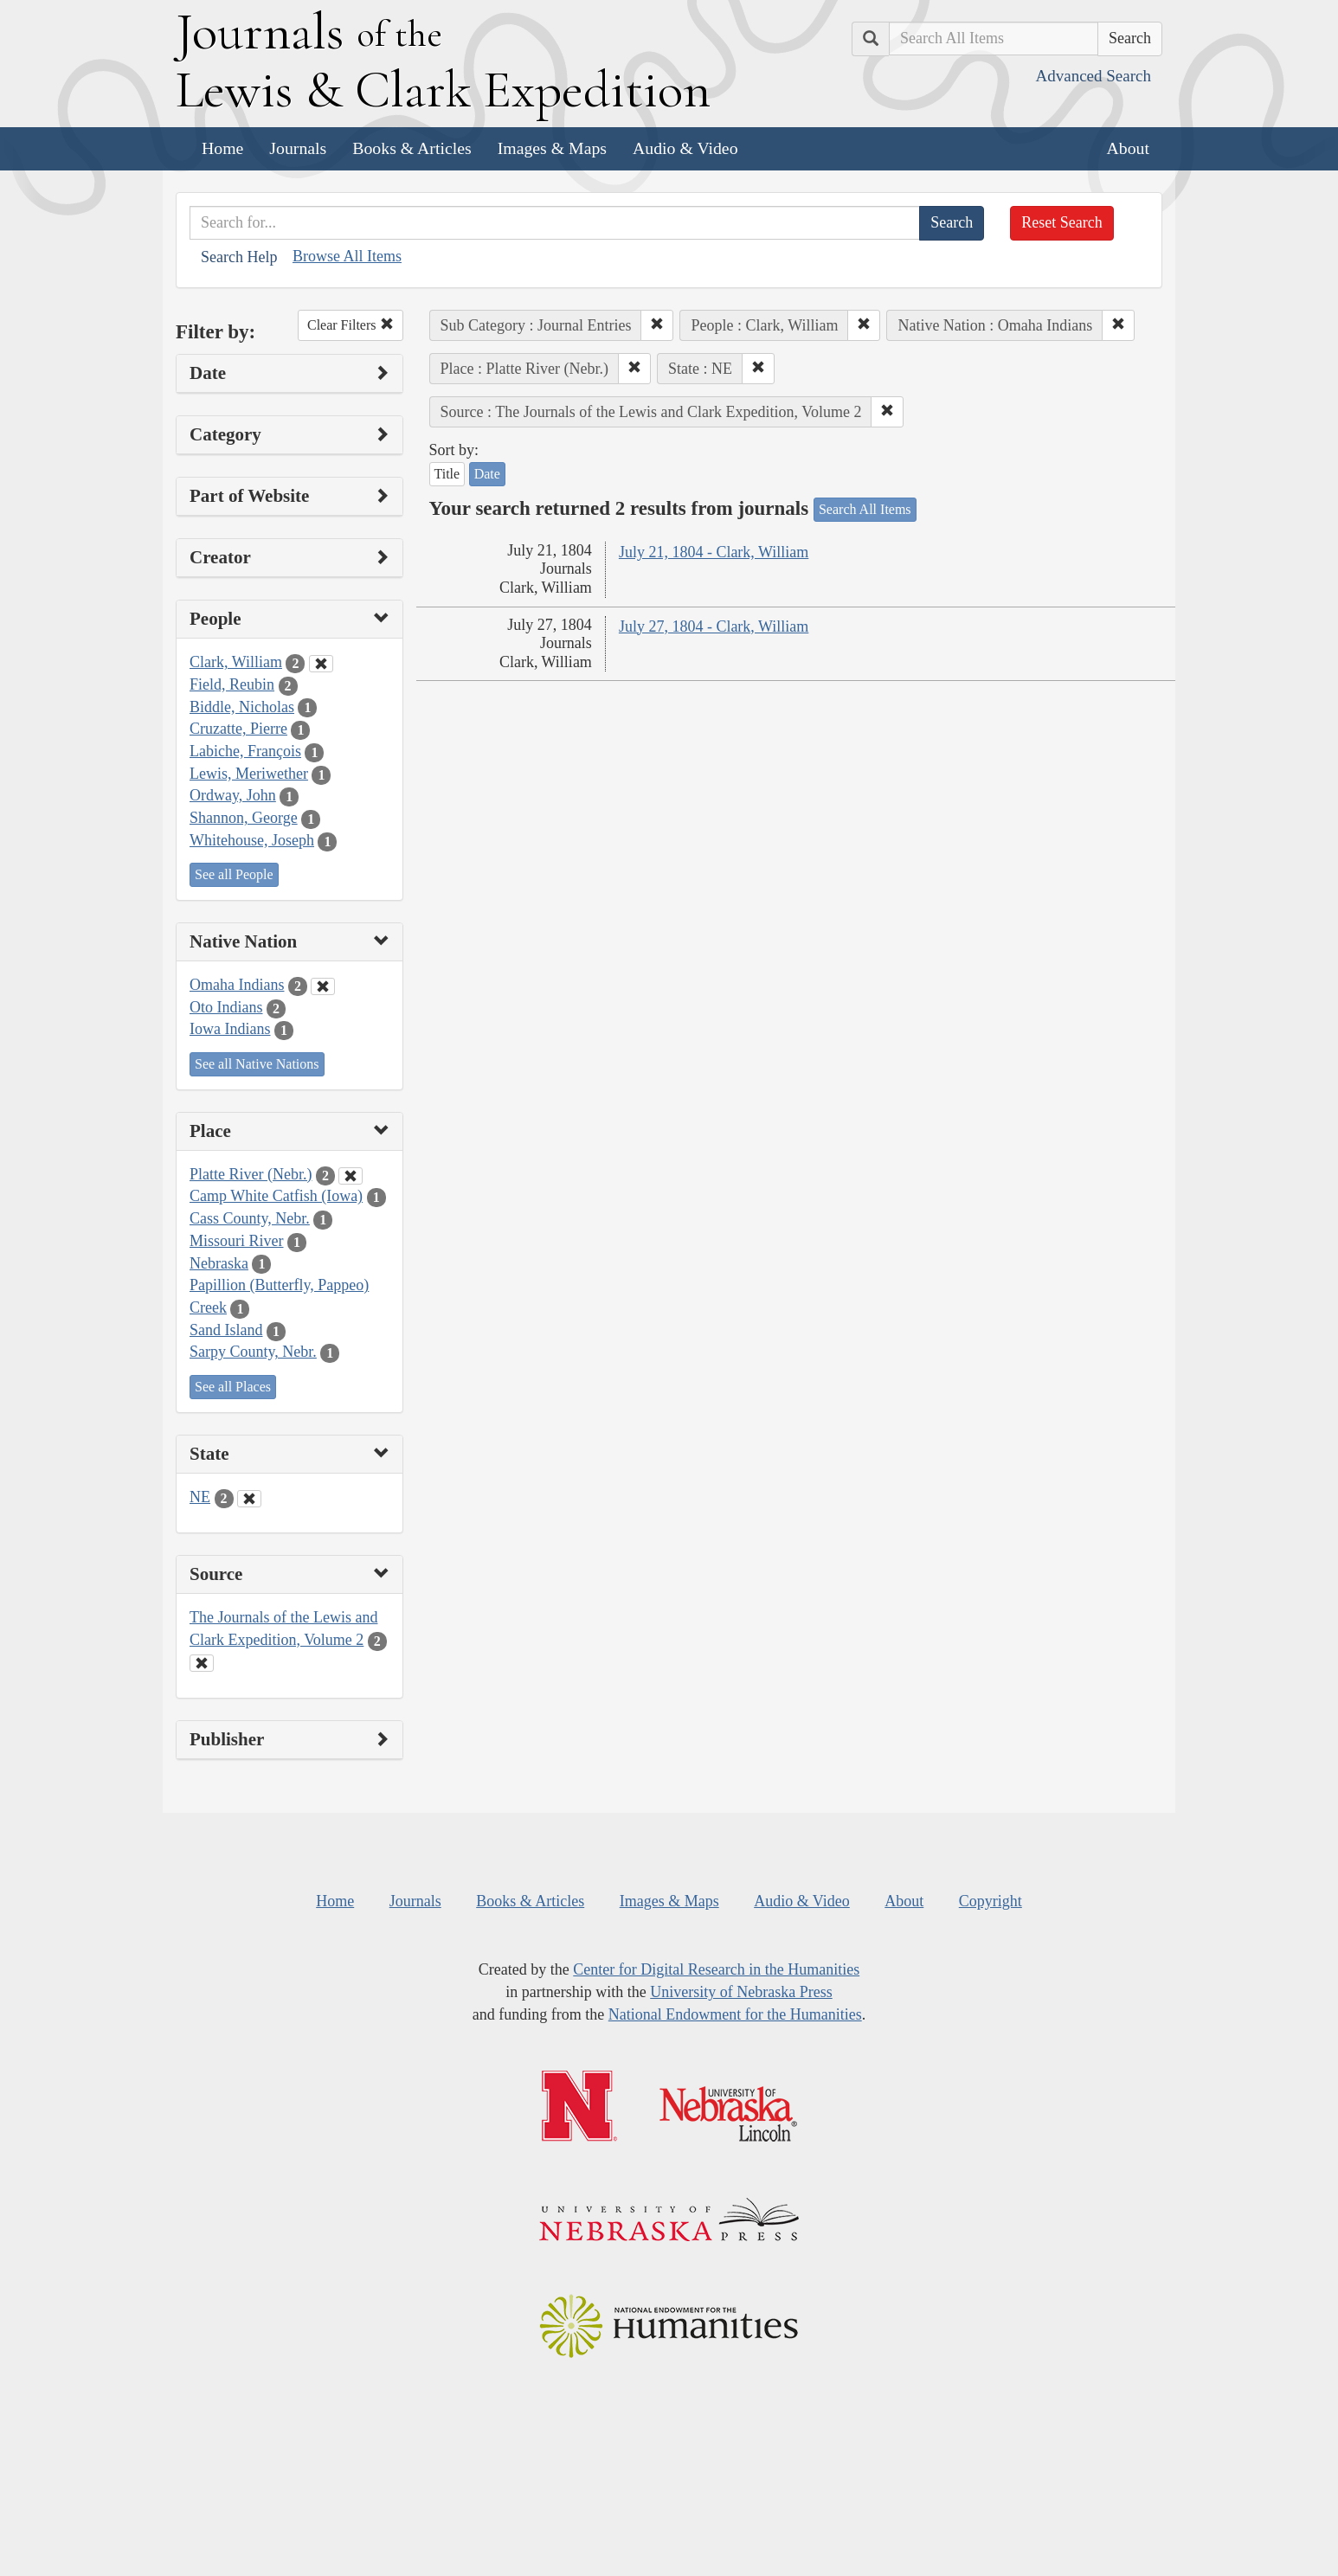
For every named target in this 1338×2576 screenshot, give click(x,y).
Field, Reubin (232, 684)
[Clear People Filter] (321, 663)
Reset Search (1061, 222)
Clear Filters (350, 325)
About (1128, 147)
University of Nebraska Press (741, 1992)
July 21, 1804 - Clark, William (713, 552)
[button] (656, 325)
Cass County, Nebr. (250, 1218)
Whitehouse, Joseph (252, 840)
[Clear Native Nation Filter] (323, 986)
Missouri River (237, 1240)
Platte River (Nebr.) (251, 1174)
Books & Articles (411, 147)
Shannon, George (244, 817)
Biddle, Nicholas (242, 707)
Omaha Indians (237, 984)
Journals (297, 147)
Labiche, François (245, 751)
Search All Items (865, 509)
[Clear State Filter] (249, 1498)
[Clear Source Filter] (202, 1663)
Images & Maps (552, 147)
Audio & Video (685, 147)
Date (487, 473)
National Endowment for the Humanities (735, 2014)
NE (200, 1497)
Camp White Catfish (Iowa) (276, 1195)
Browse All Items (347, 256)
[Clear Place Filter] (350, 1176)
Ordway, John (233, 795)
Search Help (239, 257)
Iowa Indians (230, 1028)
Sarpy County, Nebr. (253, 1351)
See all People (234, 874)
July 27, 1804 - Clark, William (713, 626)
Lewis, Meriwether (249, 773)
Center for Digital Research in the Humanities (716, 1969)
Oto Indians (226, 1007)
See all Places (233, 1386)
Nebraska (219, 1263)
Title (447, 473)
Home (222, 147)
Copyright (990, 1901)
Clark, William (236, 662)
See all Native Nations (257, 1064)
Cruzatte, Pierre (238, 728)
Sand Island (226, 1330)
